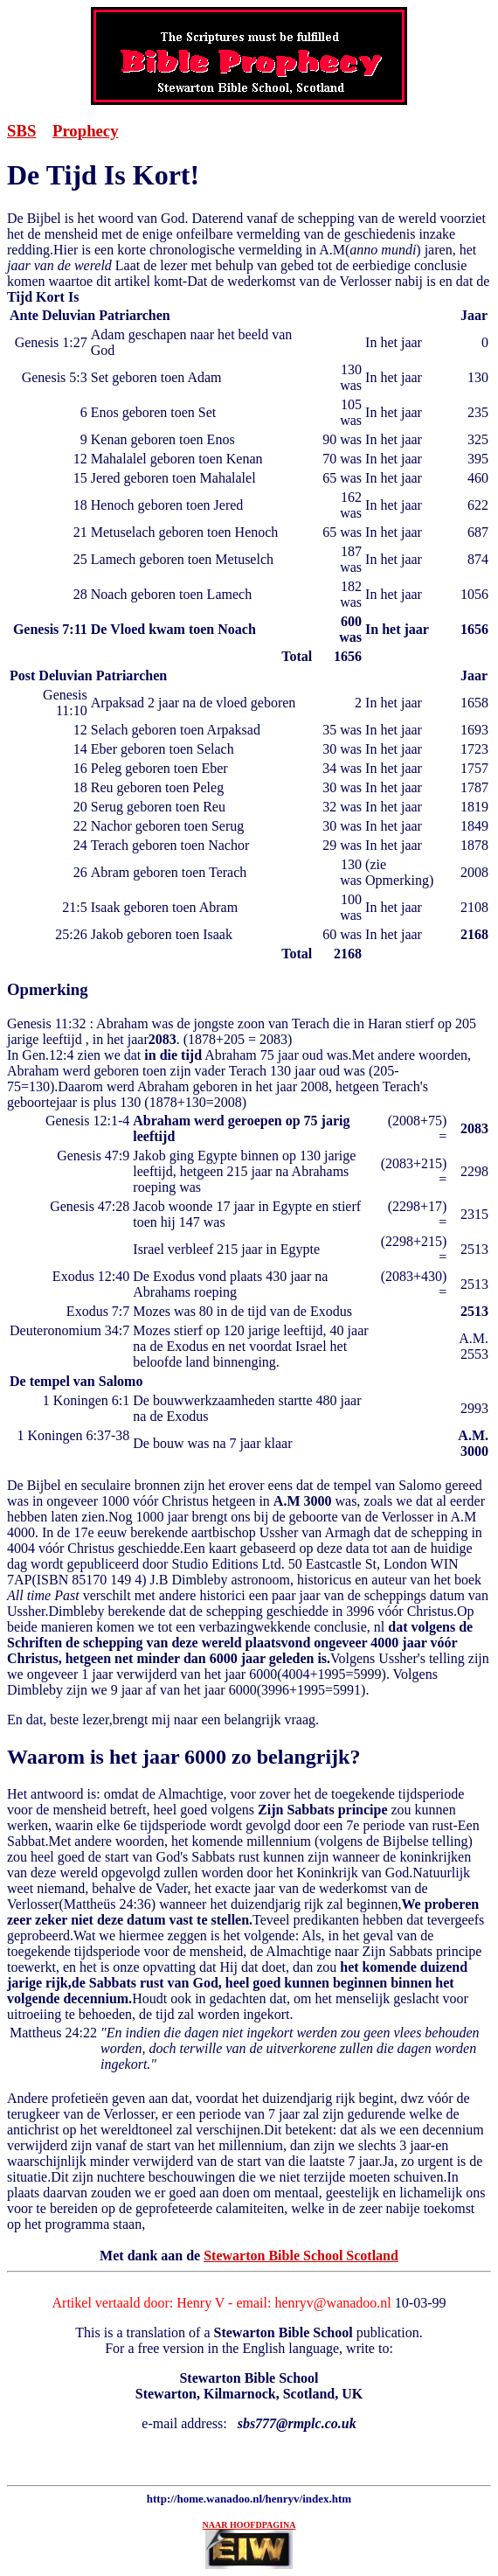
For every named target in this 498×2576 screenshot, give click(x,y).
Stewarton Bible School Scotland (301, 2255)
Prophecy (85, 131)
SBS (21, 131)
